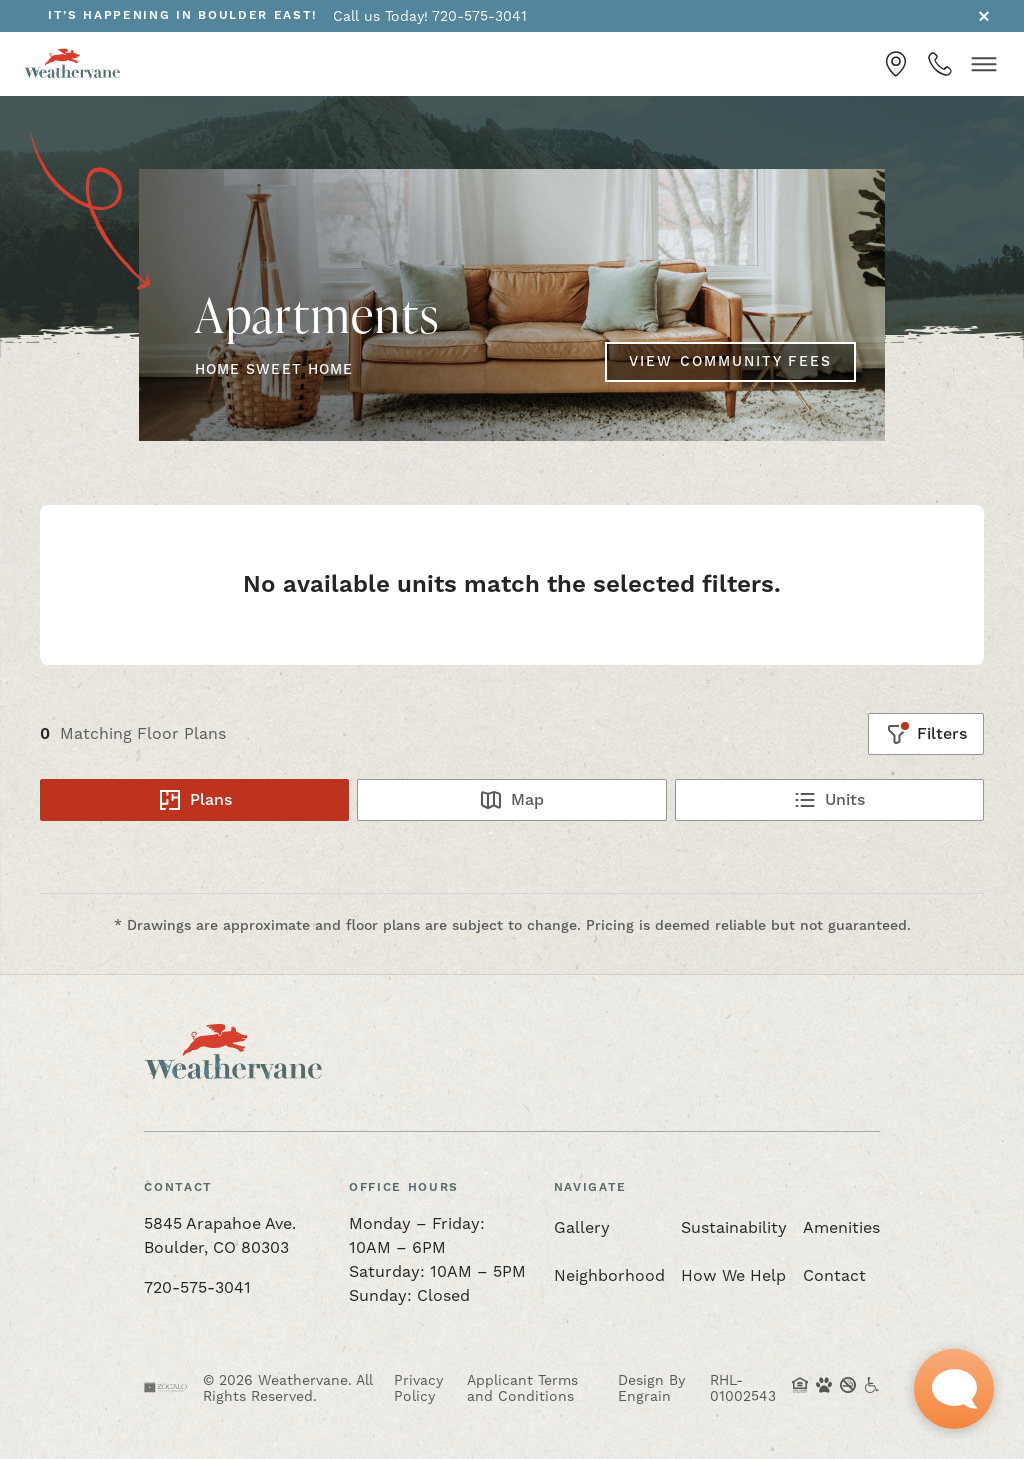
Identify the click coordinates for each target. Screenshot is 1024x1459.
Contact (834, 1275)
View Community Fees (730, 362)
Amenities (841, 1227)
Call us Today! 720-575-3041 (430, 16)
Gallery (582, 1227)
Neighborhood (609, 1275)
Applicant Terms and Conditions (522, 1388)
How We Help (733, 1275)
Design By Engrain (651, 1388)
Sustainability (734, 1227)
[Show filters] (926, 734)
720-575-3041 (197, 1287)
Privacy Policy (418, 1388)
